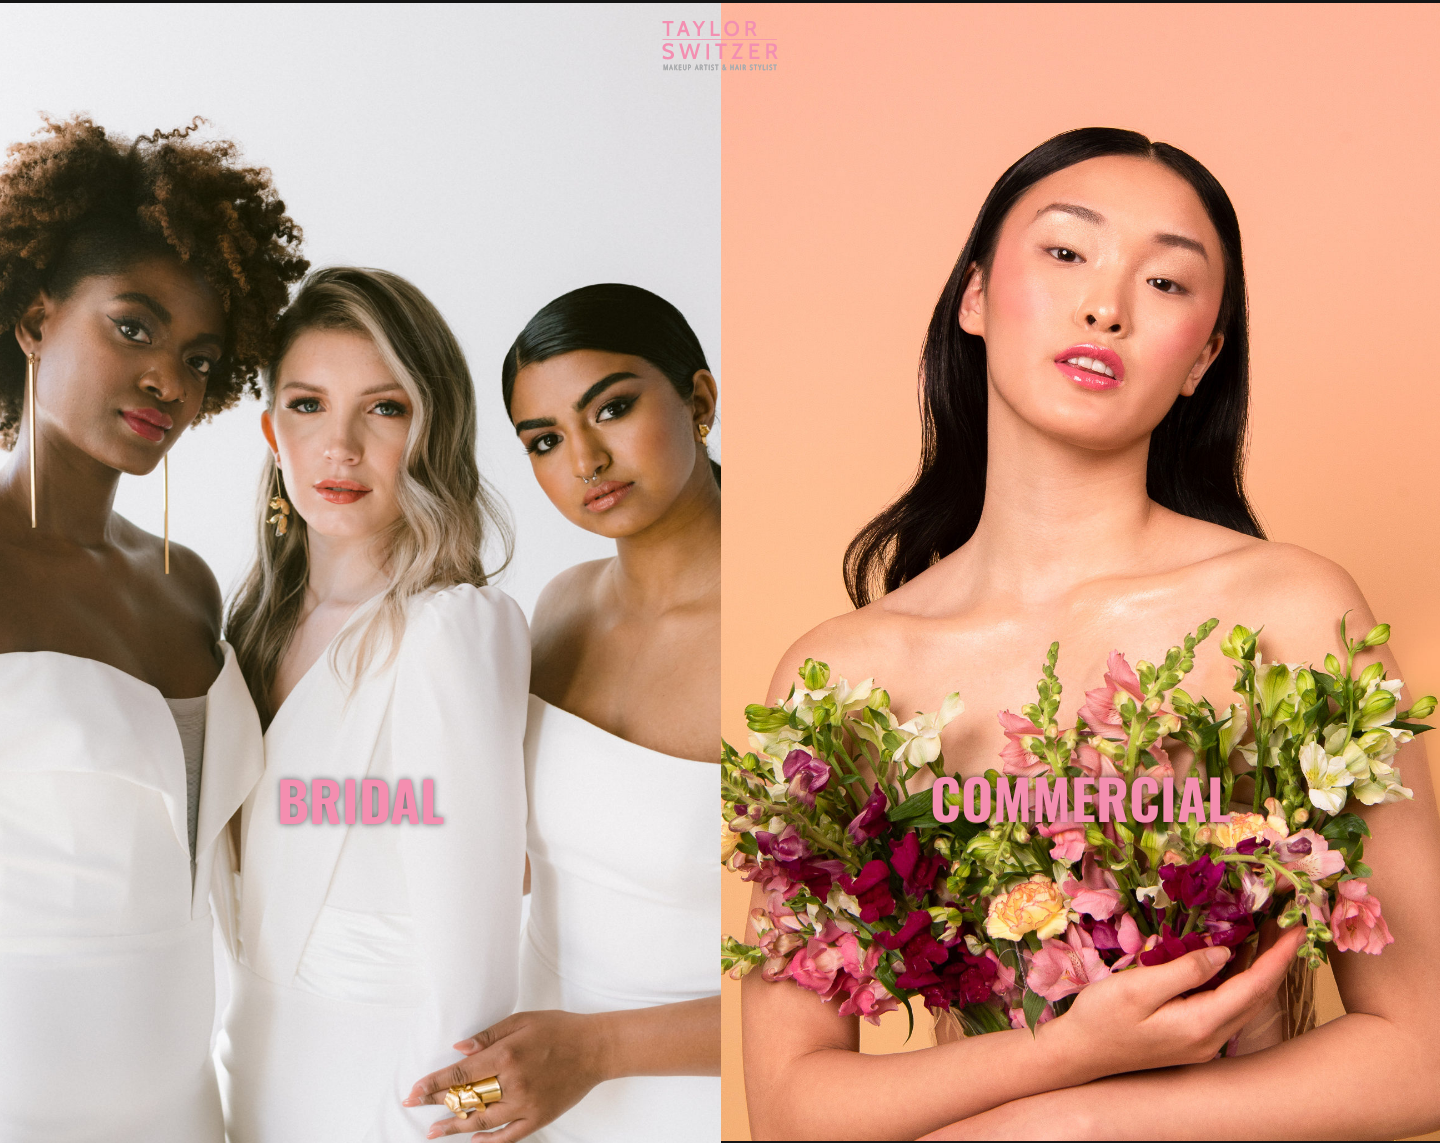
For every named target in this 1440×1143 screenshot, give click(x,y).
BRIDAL (360, 799)
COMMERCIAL (1080, 797)
